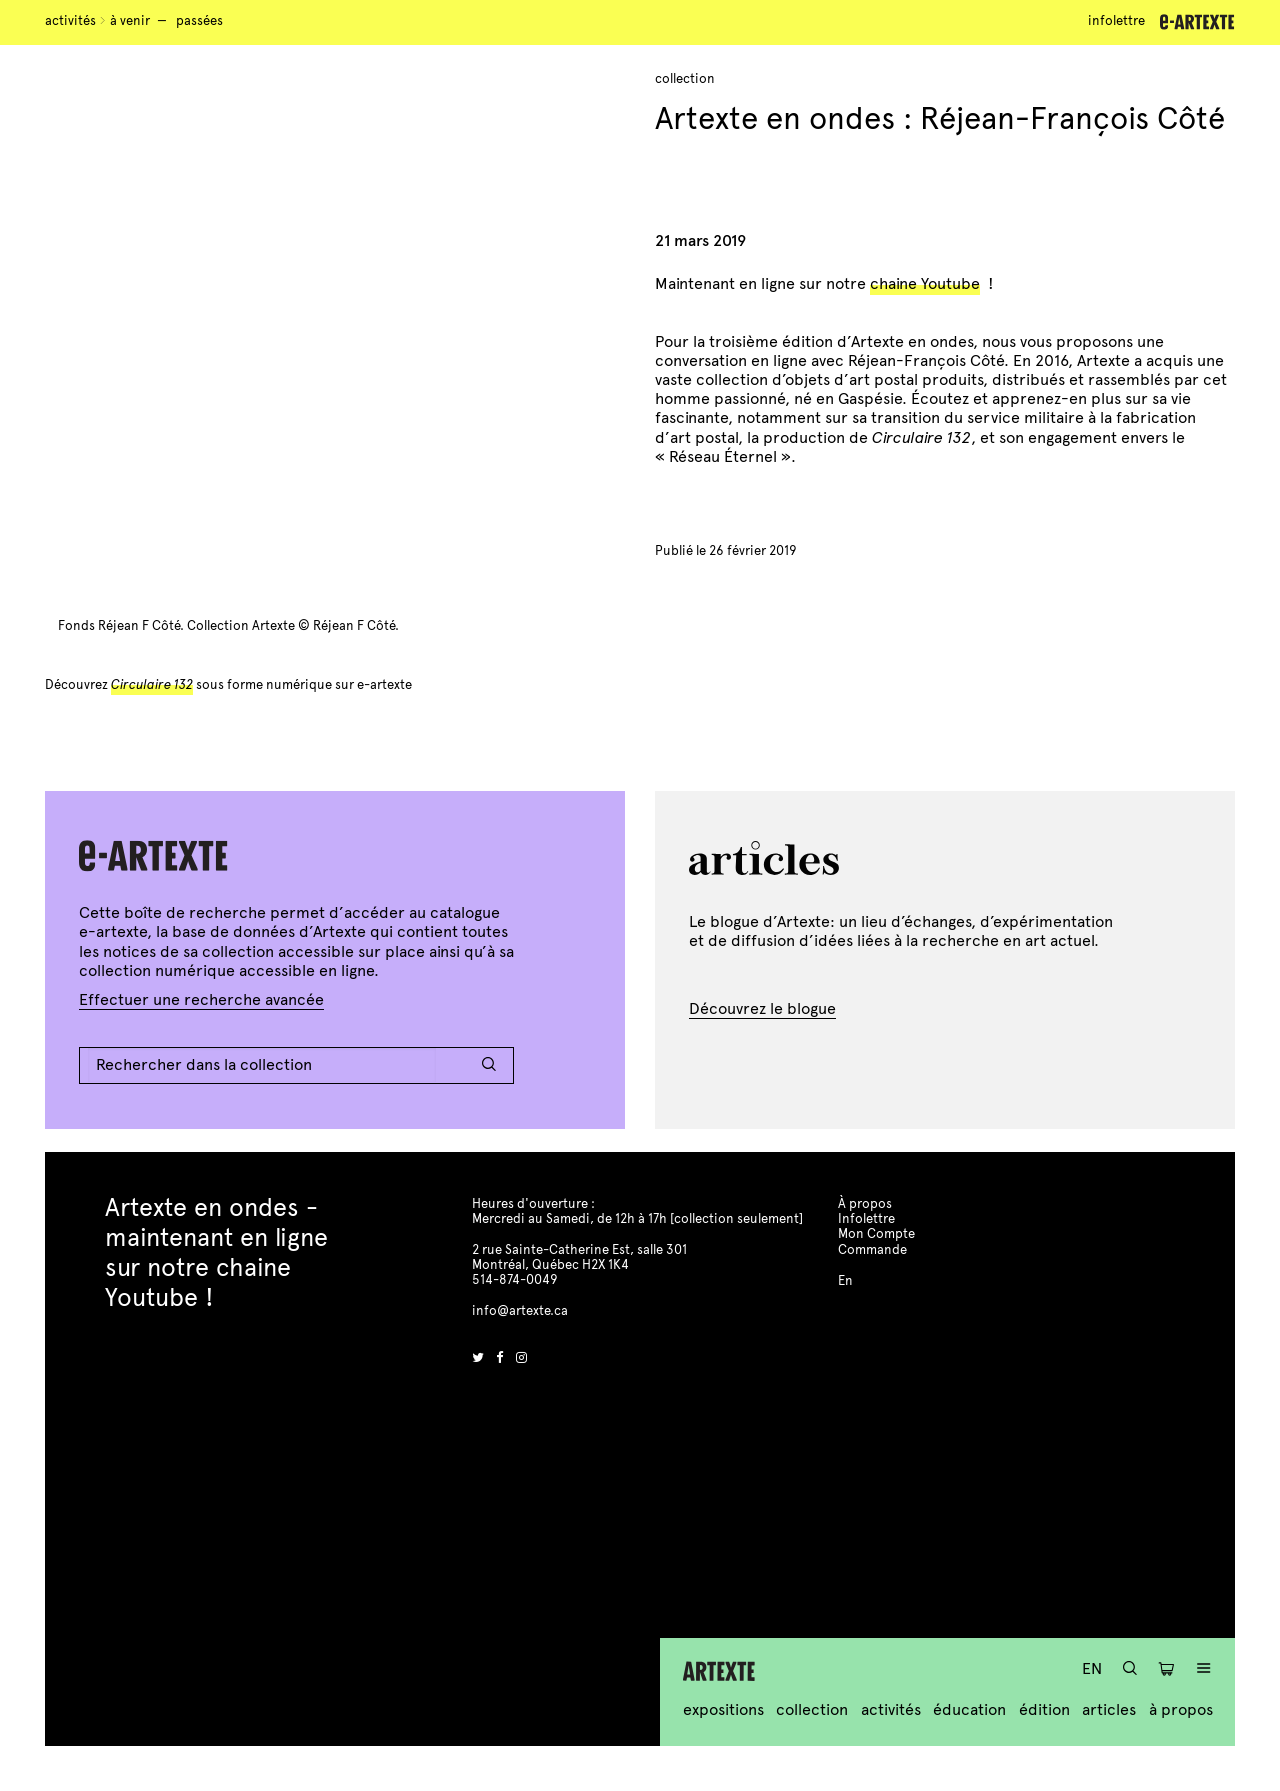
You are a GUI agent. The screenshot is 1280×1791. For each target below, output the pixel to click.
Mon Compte (876, 1234)
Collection (812, 1709)
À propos (1181, 1709)
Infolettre (1116, 21)
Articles (1109, 1709)
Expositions (723, 1709)
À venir (130, 21)
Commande (872, 1250)
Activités (70, 21)
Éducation (969, 1709)
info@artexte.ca (520, 1311)
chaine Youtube (925, 283)
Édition (1044, 1709)
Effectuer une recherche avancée (201, 999)
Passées (199, 21)
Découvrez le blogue (762, 1008)
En (1092, 1668)
